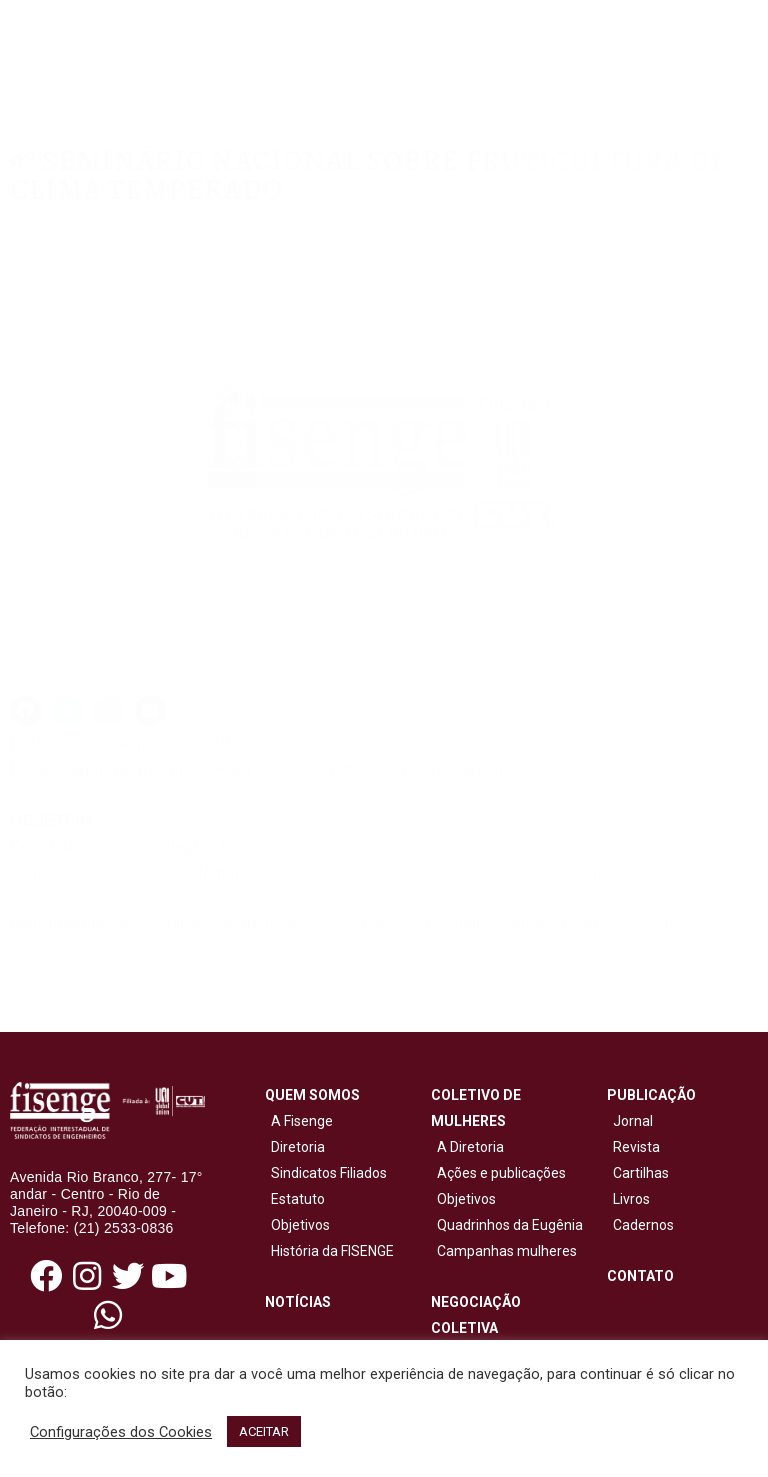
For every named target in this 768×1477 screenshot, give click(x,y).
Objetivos (297, 1225)
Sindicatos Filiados (326, 1173)
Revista (636, 1147)
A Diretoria (467, 1147)
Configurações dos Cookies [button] (121, 1432)
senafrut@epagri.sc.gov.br (582, 923)
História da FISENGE (329, 1251)
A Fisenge (299, 1121)
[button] (26, 711)
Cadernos (643, 1225)
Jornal (633, 1121)
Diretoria (295, 1147)
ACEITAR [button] (264, 1431)
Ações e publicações (498, 1173)
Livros (631, 1199)
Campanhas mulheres (504, 1251)
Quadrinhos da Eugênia (507, 1225)
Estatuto (295, 1199)
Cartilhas (641, 1173)
